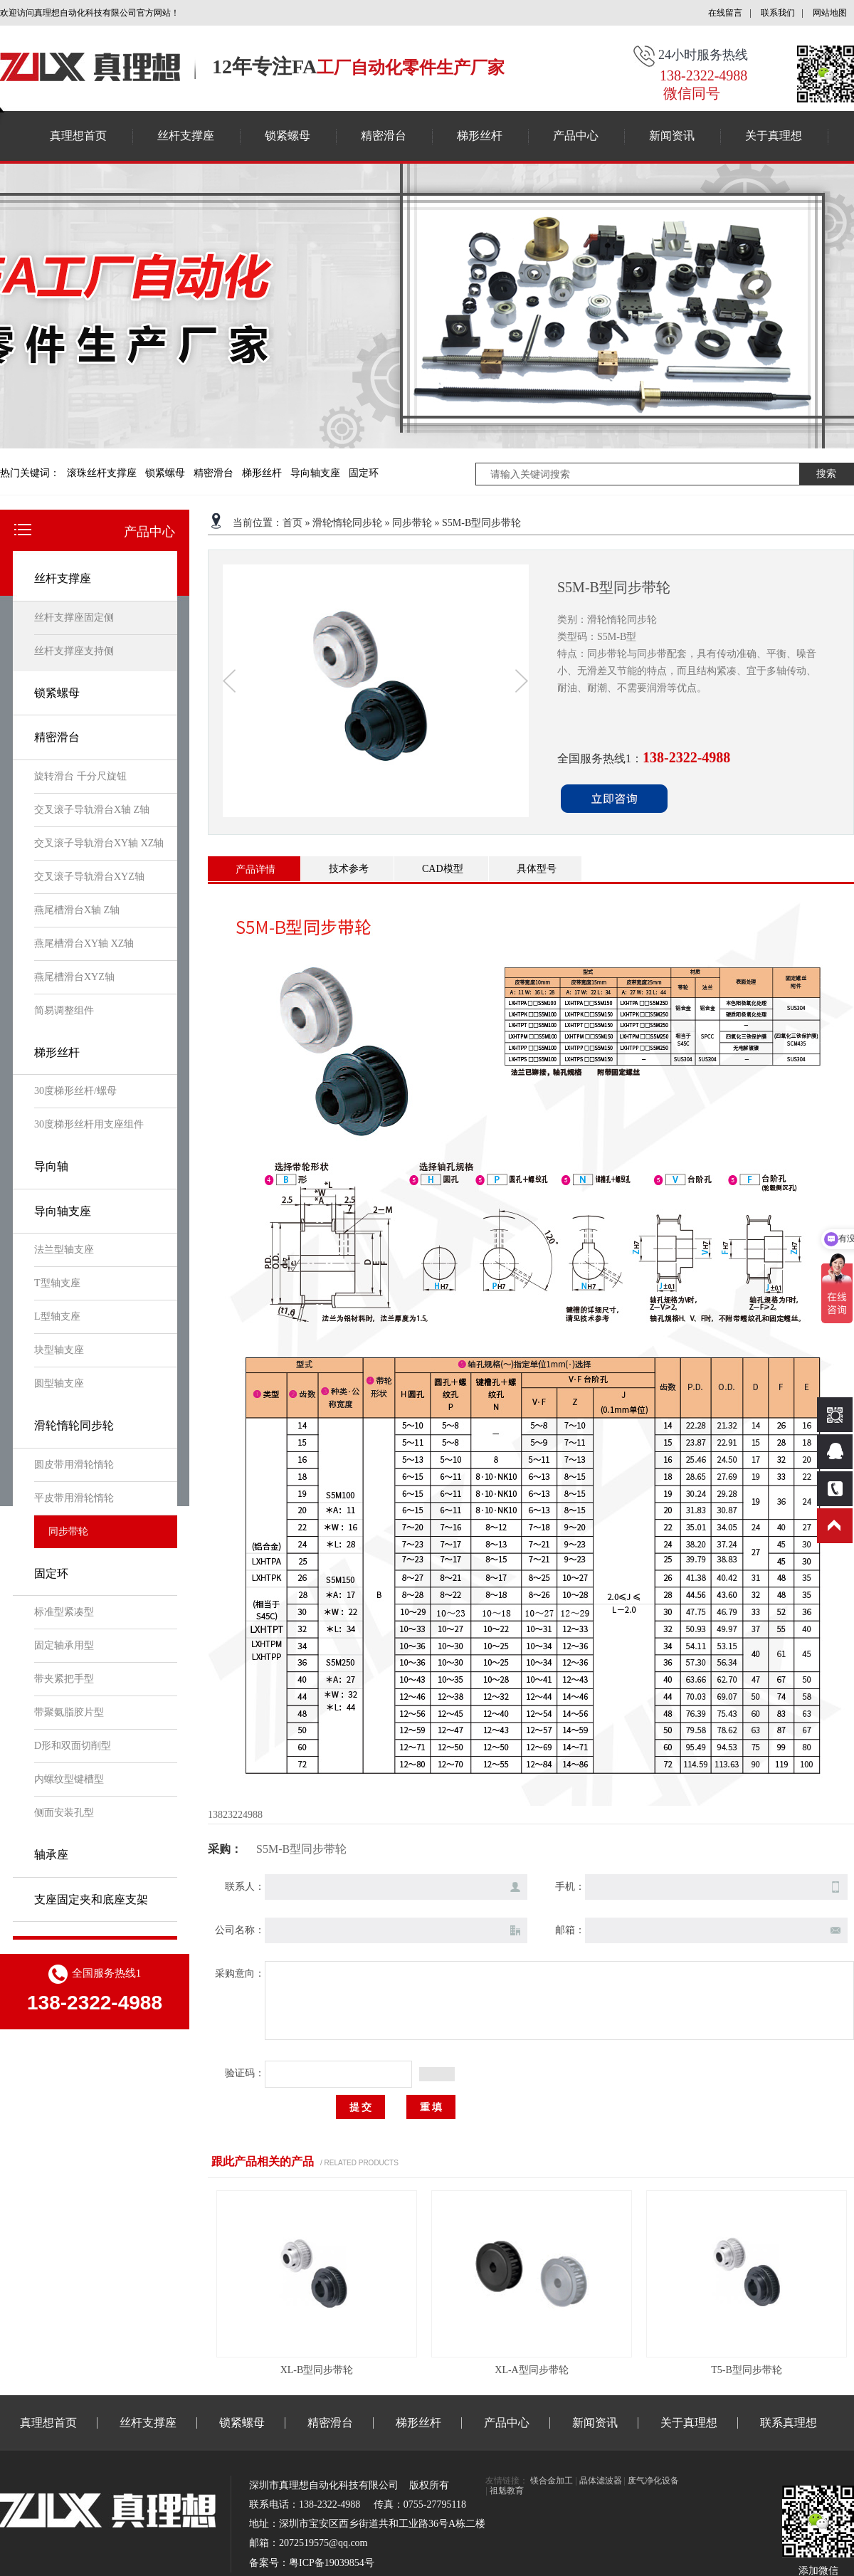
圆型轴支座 (59, 1383)
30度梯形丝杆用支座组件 (89, 1124)
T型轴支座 (57, 1283)
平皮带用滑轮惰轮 (74, 1498)
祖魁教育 (507, 2491)
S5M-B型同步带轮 (481, 522)
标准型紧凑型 (64, 1612)
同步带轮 (68, 1531)
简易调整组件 (64, 1010)
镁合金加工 (551, 2481)
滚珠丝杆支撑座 (102, 473)
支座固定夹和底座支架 (91, 1899)
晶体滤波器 (600, 2481)
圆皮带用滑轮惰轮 (74, 1464)
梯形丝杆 (479, 136)
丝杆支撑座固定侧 (74, 617)
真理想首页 (78, 136)
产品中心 (576, 136)
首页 (292, 522)
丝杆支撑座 (185, 136)
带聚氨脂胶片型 (69, 1712)
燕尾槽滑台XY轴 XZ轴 (84, 943)
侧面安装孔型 (64, 1812)
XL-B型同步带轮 (317, 2370)
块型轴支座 (59, 1350)
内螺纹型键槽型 (69, 1779)
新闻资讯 (672, 136)
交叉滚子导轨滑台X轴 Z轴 (91, 809)
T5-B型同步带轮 (746, 2370)
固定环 (364, 473)
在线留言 (725, 13)
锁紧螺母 (287, 136)
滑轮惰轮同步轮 (74, 1425)
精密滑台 (383, 136)
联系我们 (778, 13)
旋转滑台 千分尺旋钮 (80, 776)
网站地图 (830, 13)
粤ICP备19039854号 (331, 2562)
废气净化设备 (653, 2481)
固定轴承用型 (64, 1645)
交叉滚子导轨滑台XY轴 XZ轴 (99, 843)
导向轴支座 (315, 473)
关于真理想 (773, 136)
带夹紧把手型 (64, 1678)
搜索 (826, 473)
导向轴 (51, 1166)
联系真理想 (788, 2423)
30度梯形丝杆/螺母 (75, 1090)
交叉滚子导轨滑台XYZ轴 (89, 876)
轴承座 (51, 1855)
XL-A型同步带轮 (531, 2370)
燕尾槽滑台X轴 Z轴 (77, 910)
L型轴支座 (57, 1316)
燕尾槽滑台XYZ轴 (74, 977)
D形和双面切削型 (72, 1745)
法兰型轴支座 (64, 1249)
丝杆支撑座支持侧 (74, 651)
